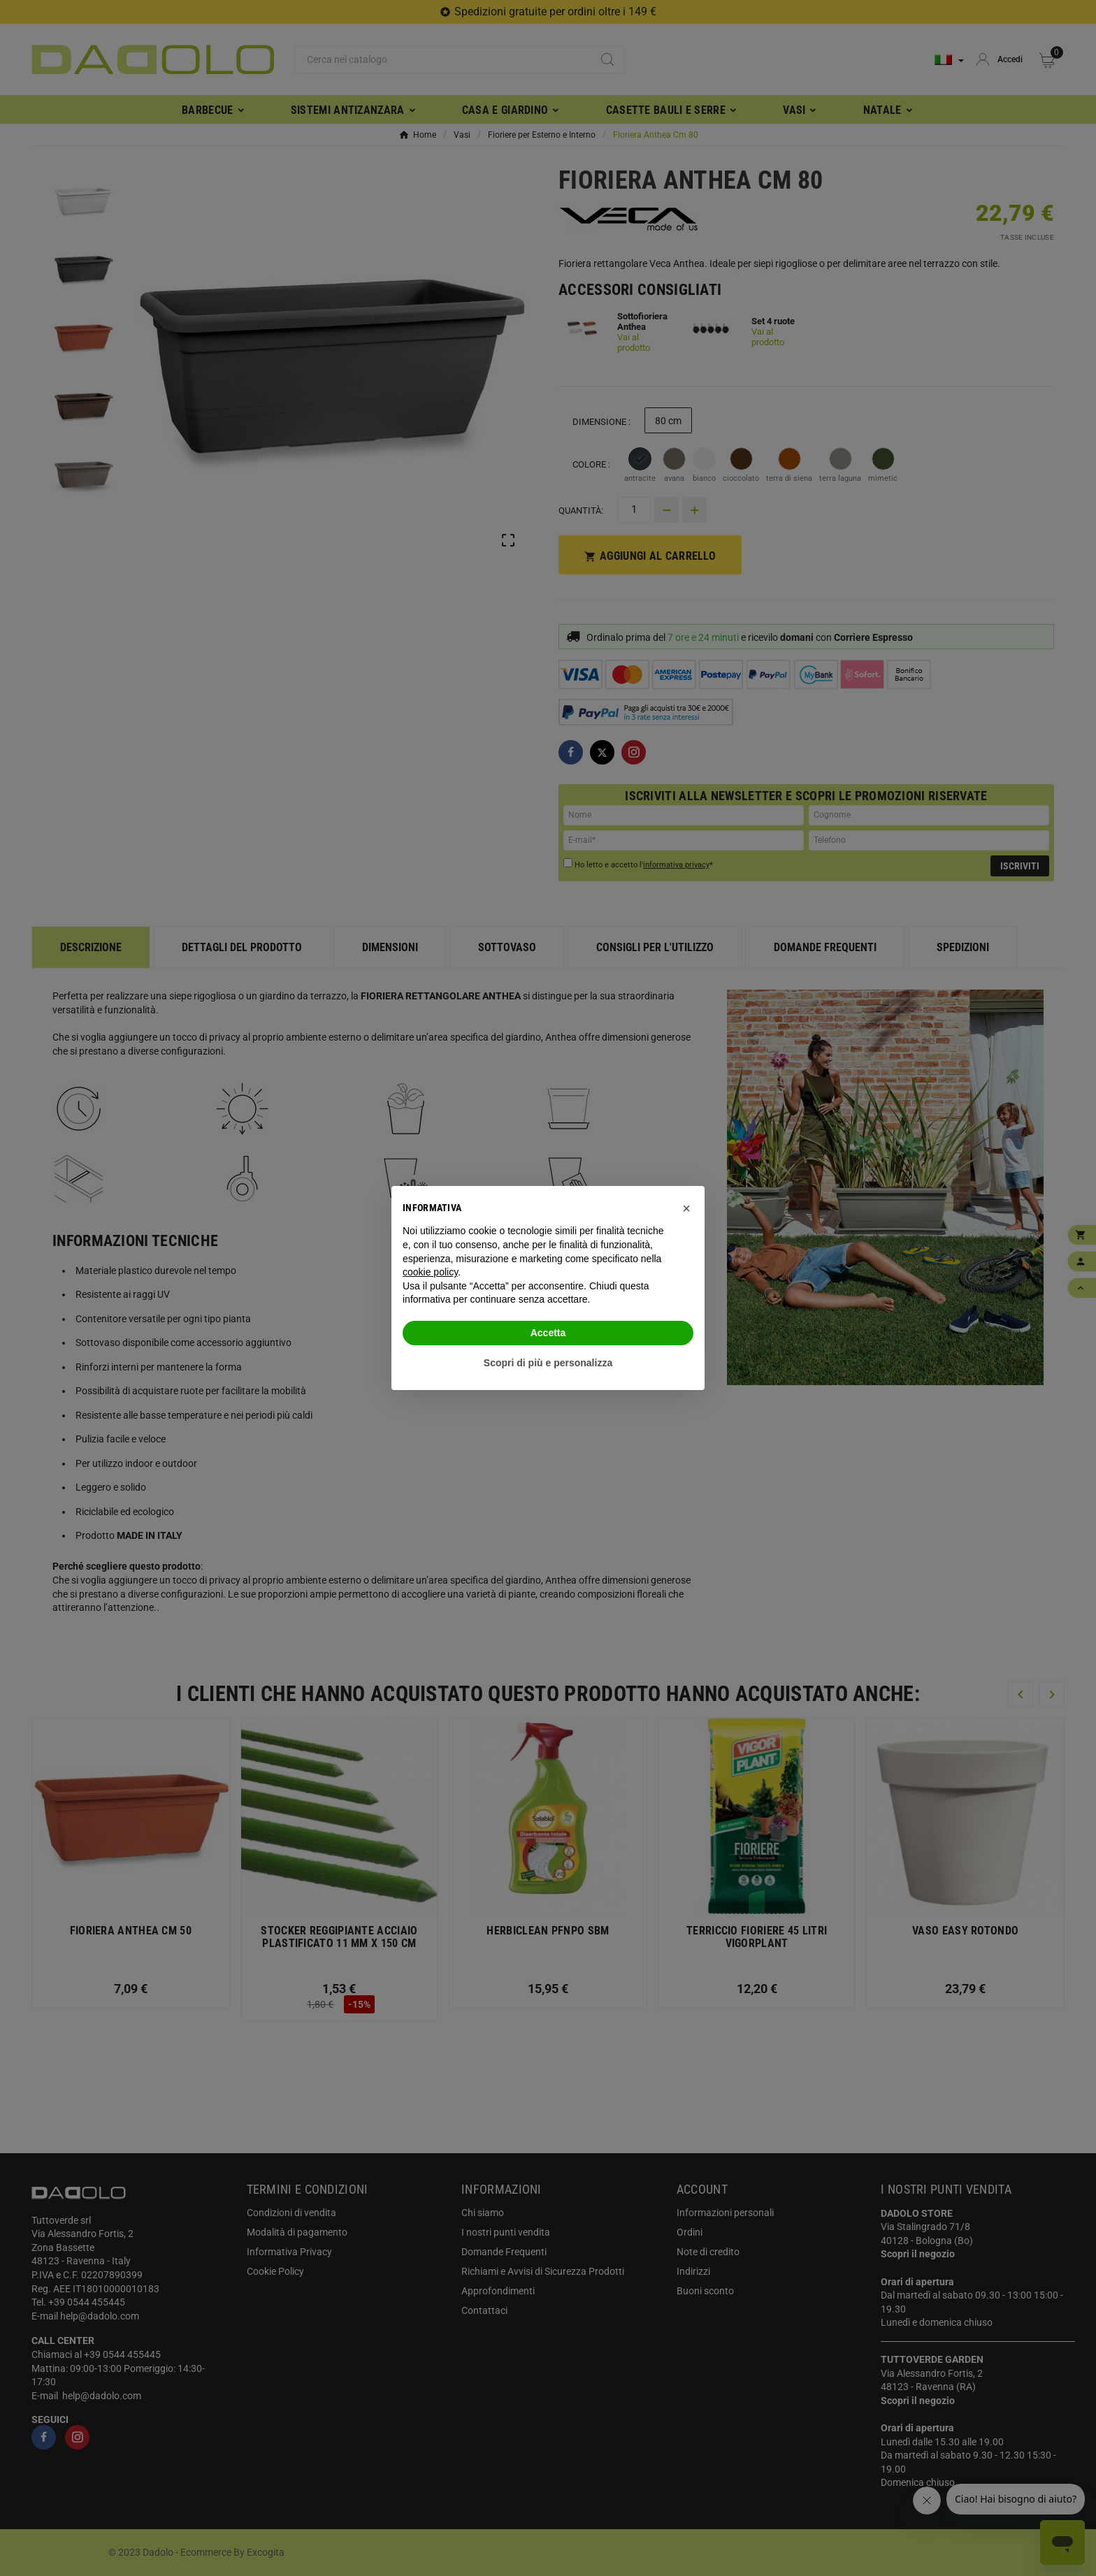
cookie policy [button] (430, 1272)
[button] (686, 1208)
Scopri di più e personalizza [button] (548, 1362)
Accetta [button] (548, 1332)
